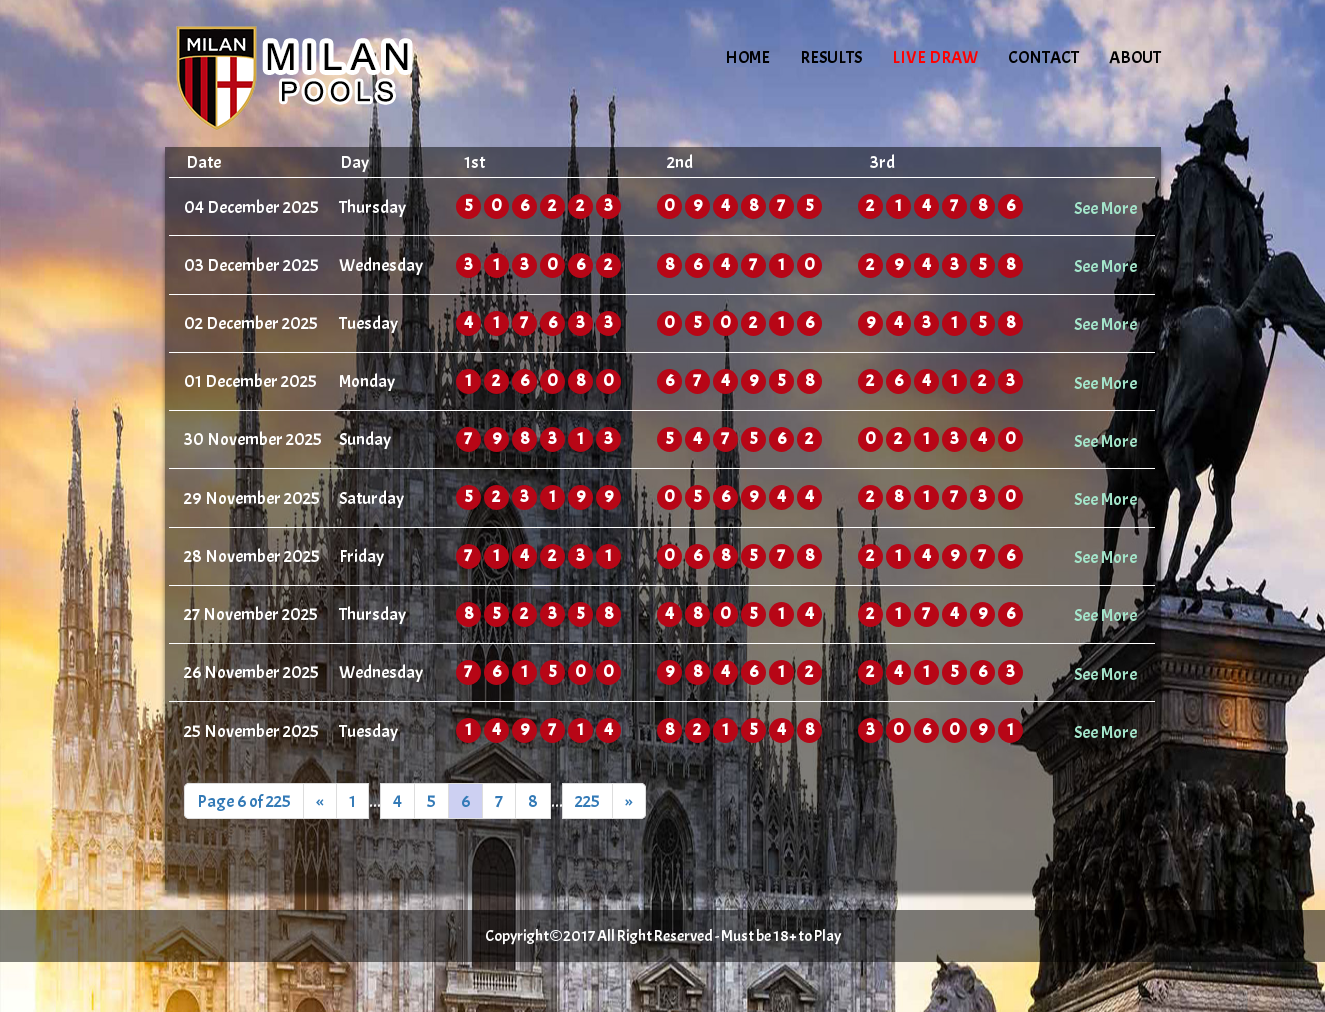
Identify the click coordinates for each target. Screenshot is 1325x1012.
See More (1105, 208)
